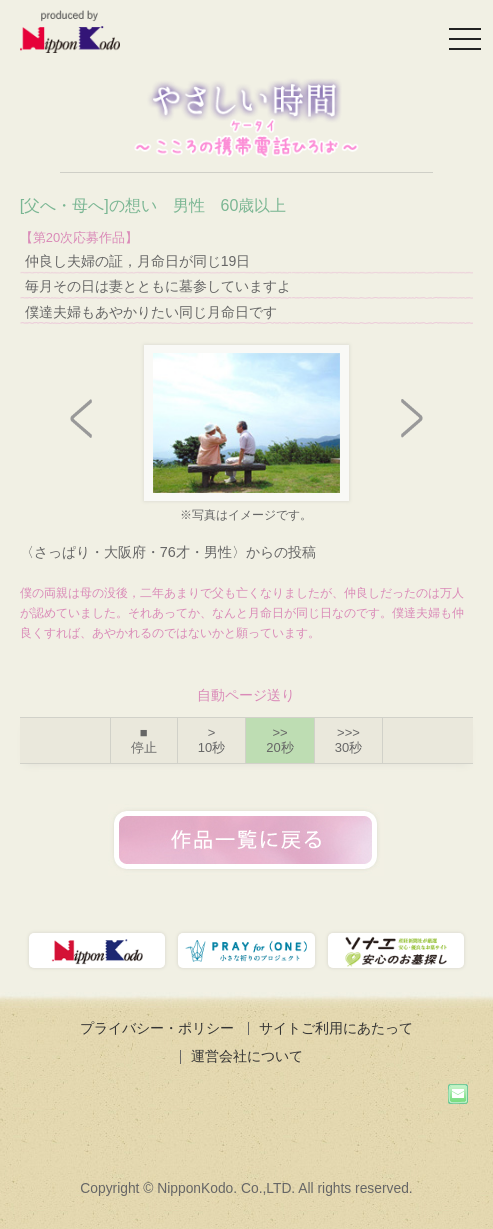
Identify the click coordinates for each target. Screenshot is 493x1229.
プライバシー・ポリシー (157, 1028)
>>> (348, 740)
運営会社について (247, 1056)
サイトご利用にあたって (336, 1028)
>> (279, 740)
